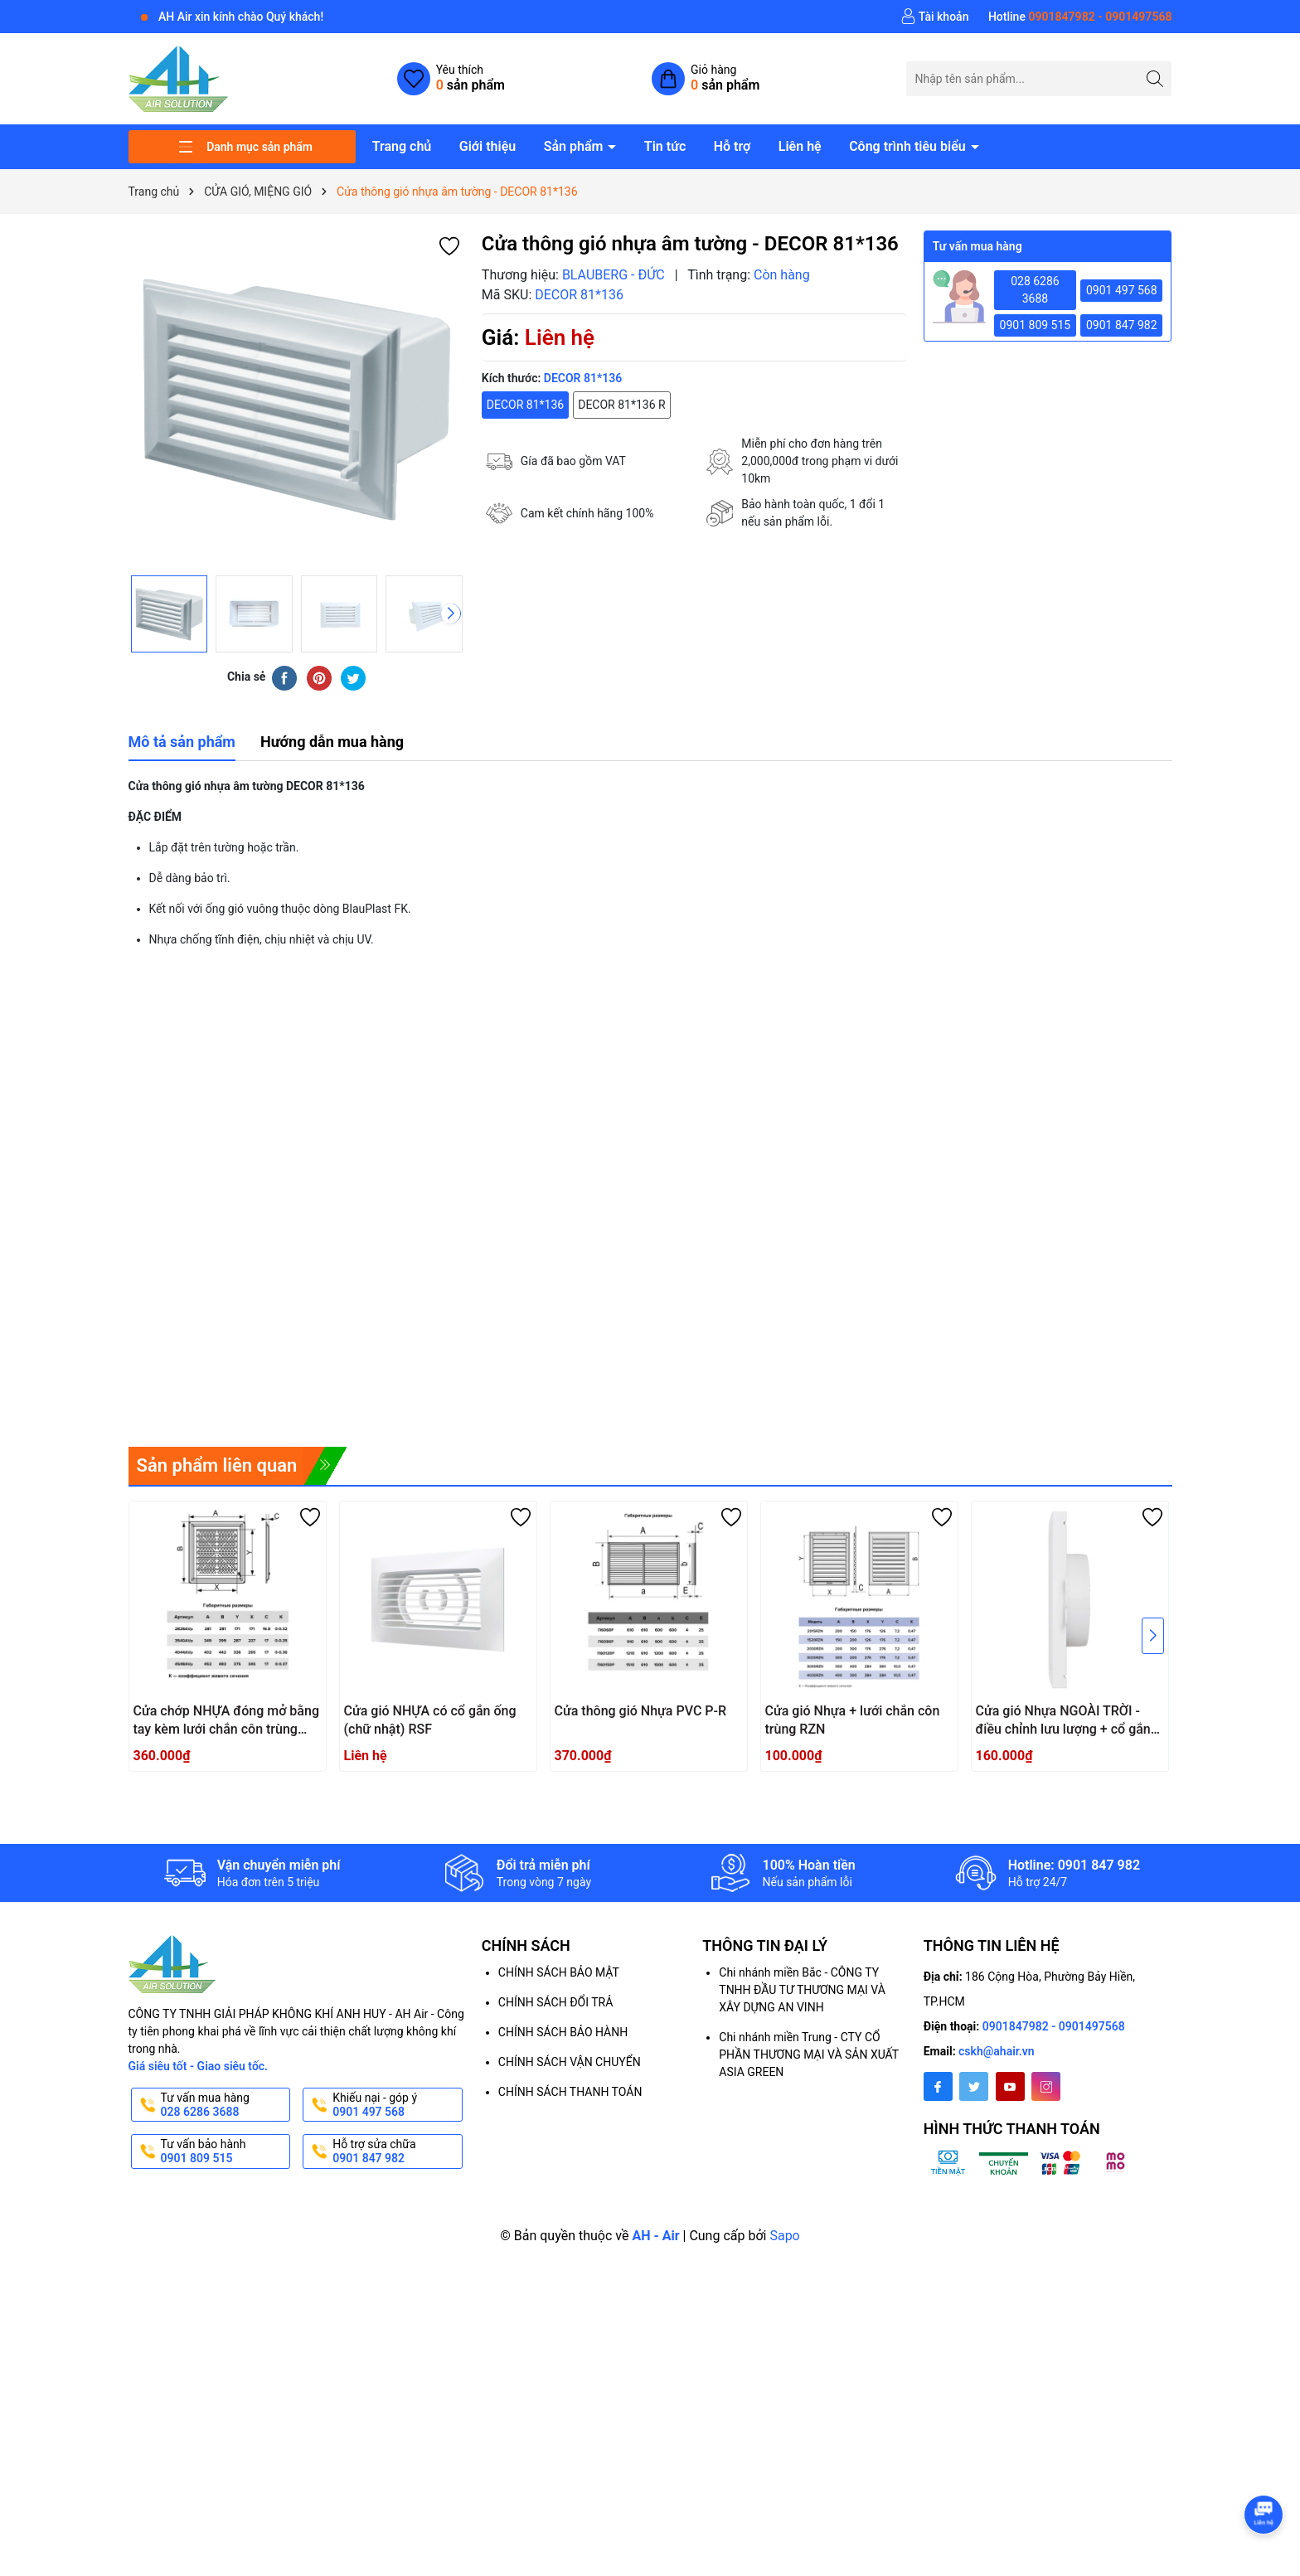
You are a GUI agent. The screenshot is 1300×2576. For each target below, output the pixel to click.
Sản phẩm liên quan (217, 1465)
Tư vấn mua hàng (224, 2105)
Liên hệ (800, 146)
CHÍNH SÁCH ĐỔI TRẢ (555, 2002)
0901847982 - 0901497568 (1053, 2026)
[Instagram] (1045, 2086)
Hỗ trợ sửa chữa (395, 2151)
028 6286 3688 (1035, 289)
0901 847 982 (1121, 325)
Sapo (784, 2236)
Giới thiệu (487, 146)
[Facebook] (938, 2086)
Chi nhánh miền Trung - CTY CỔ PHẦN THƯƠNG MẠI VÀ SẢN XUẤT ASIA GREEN (809, 2054)
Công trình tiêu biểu (909, 146)
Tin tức (665, 146)
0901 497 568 (1121, 290)
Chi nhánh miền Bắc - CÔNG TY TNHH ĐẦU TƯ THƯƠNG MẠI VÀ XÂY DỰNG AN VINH (802, 1990)
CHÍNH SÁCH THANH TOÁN (570, 2091)
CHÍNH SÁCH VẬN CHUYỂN (569, 2062)
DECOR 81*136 (525, 404)
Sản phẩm (575, 146)
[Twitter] (973, 2086)
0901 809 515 (1035, 325)
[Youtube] (1010, 2086)
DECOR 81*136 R (621, 404)
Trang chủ (402, 146)
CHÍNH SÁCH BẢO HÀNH (563, 2032)
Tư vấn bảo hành (224, 2151)
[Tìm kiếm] (1154, 78)
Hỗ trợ (732, 146)
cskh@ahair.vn (996, 2051)
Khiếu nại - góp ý (395, 2105)
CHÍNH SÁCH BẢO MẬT (558, 1972)
